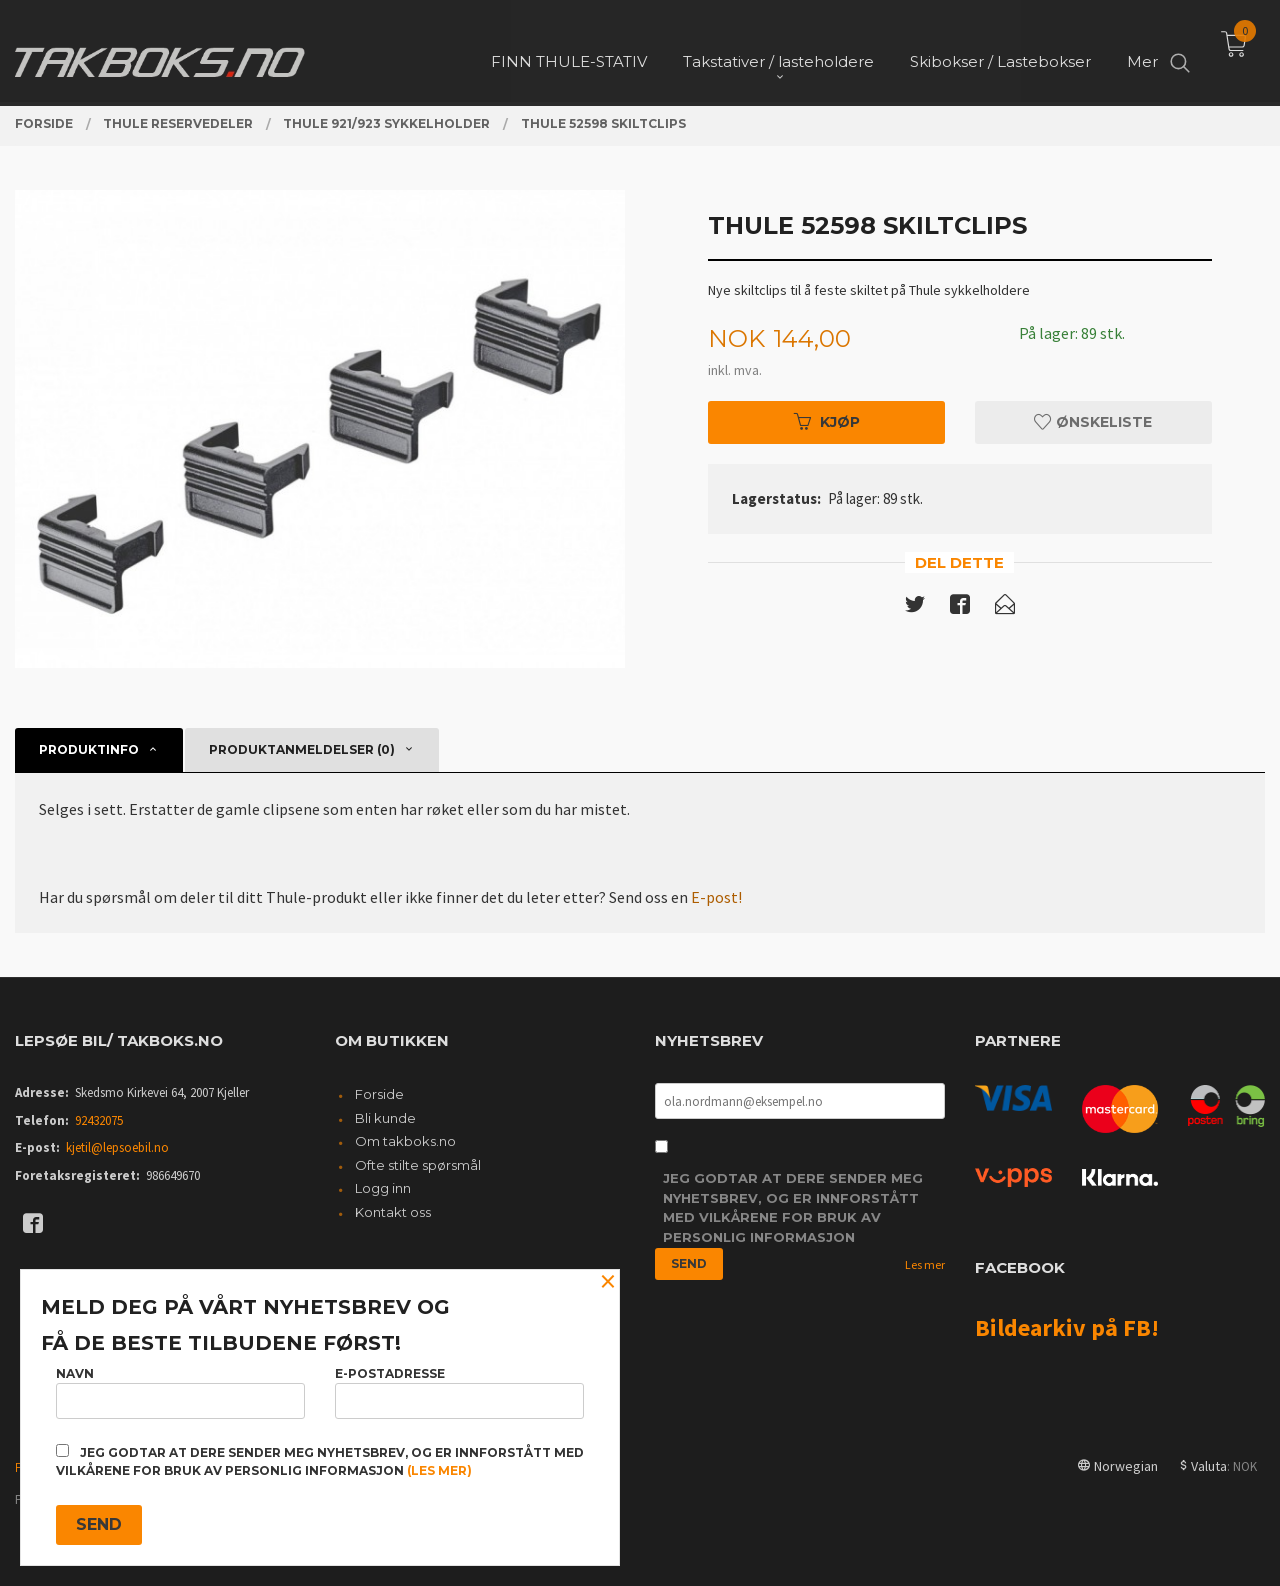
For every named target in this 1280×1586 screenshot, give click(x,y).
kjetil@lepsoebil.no (117, 1147)
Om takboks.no (405, 1141)
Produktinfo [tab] (89, 749)
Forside (379, 1094)
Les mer (925, 1264)
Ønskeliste (1093, 422)
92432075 (99, 1120)
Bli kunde (385, 1118)
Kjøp (827, 422)
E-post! (716, 897)
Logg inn (383, 1188)
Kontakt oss (393, 1212)
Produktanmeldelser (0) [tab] (302, 749)
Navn (180, 1392)
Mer (1142, 50)
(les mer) (439, 1470)
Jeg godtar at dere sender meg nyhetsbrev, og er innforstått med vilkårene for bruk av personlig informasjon (793, 1207)
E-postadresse (459, 1392)
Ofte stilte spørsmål (418, 1165)
